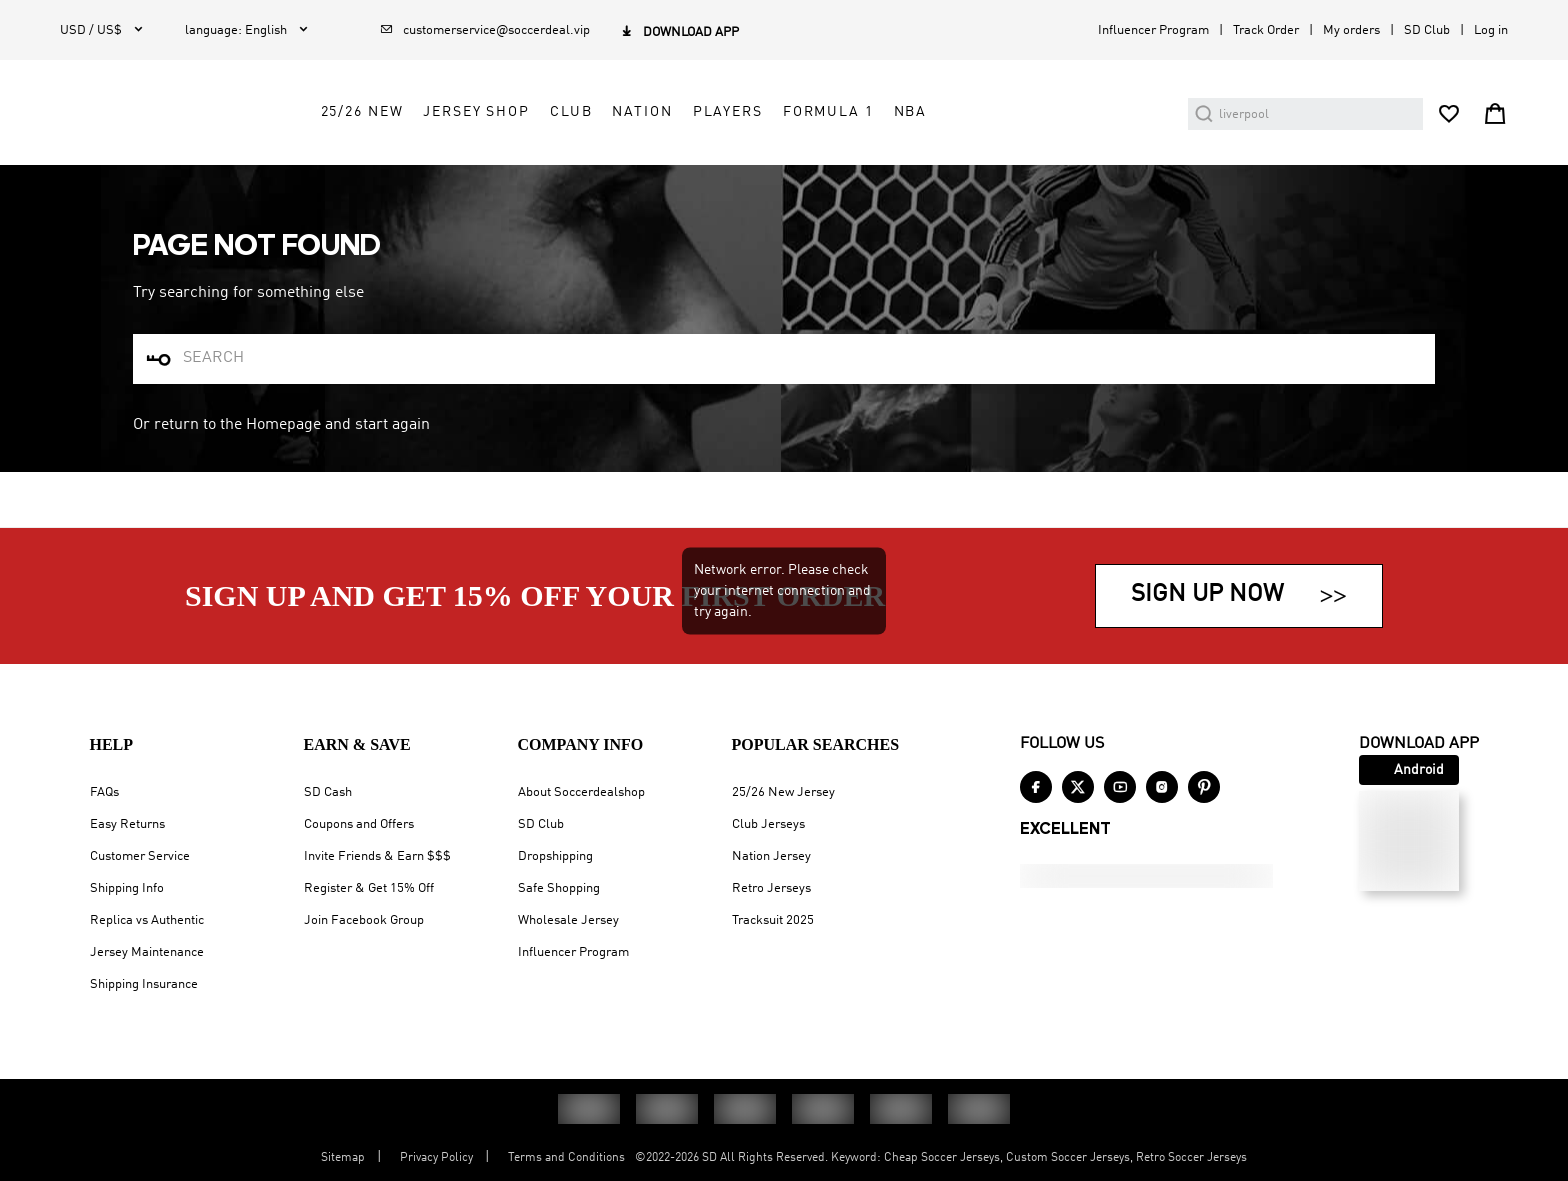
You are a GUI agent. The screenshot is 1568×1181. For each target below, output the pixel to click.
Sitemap (343, 1158)
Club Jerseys (768, 824)
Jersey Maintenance (147, 952)
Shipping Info (127, 888)
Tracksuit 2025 (773, 920)
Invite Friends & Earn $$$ (377, 856)
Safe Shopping (559, 888)
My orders (1351, 30)
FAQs (104, 792)
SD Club (1427, 30)
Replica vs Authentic (147, 920)
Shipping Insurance (144, 984)
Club (753, 167)
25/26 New (543, 167)
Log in (1491, 30)
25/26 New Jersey (783, 792)
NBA (1092, 167)
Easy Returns (127, 824)
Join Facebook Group (364, 920)
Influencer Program (1153, 30)
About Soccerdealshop (581, 792)
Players (909, 167)
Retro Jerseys (771, 888)
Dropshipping (555, 856)
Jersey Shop (658, 167)
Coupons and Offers (359, 824)
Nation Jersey (771, 856)
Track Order (1266, 30)
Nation (824, 167)
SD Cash (328, 792)
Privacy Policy (436, 1158)
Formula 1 (1010, 167)
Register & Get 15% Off (369, 888)
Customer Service (140, 856)
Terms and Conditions (566, 1158)
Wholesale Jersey (568, 920)
